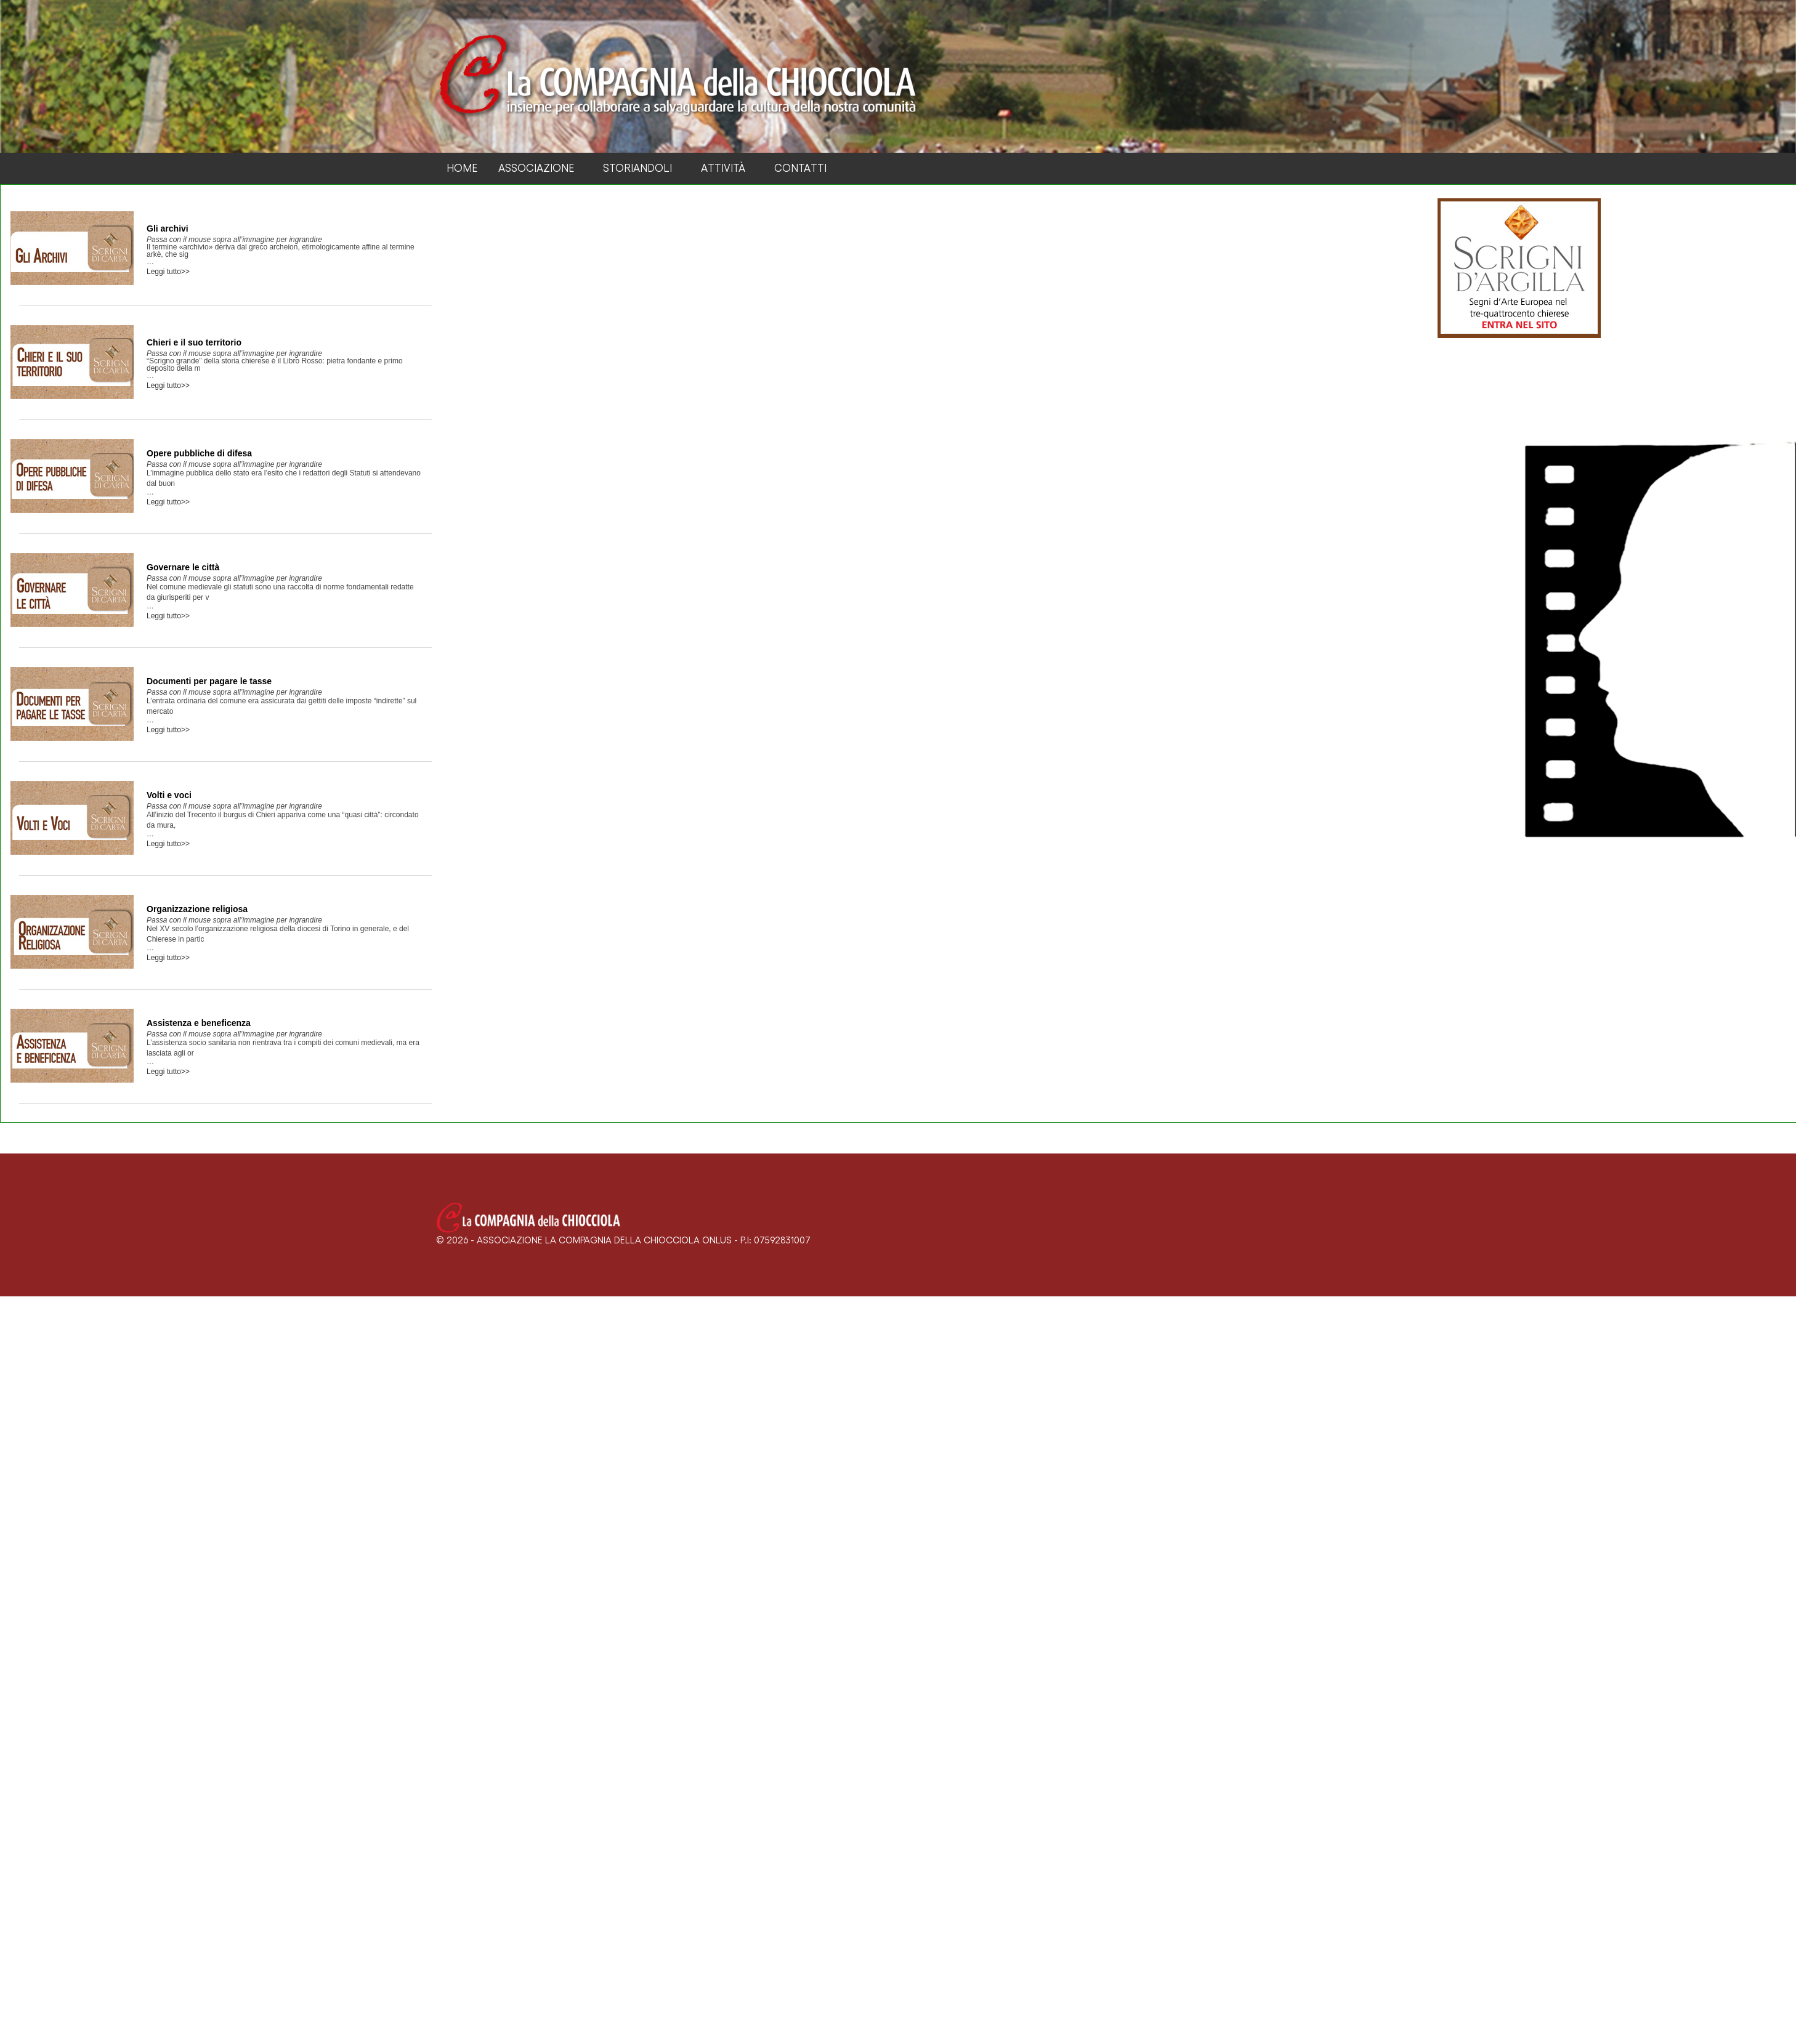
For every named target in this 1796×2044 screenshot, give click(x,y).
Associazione (536, 168)
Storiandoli (637, 168)
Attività (723, 168)
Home (462, 168)
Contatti (800, 168)
